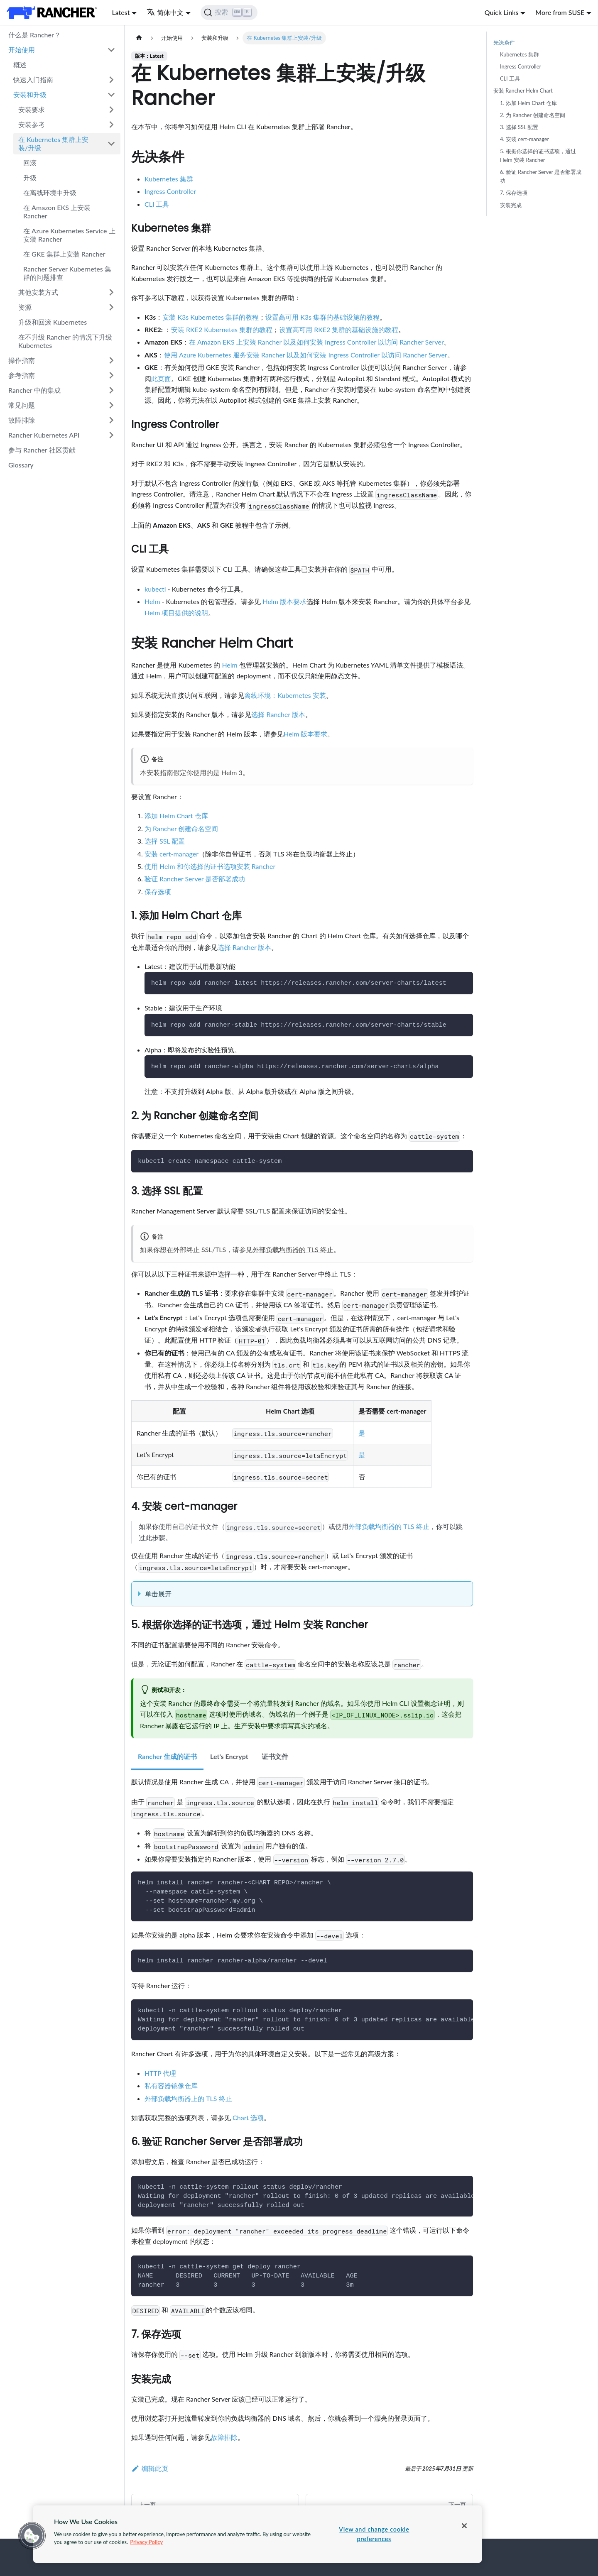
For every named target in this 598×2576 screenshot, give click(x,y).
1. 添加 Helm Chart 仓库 (528, 103)
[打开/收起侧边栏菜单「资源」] (111, 307)
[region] (257, 2534)
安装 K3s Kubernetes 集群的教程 (210, 317)
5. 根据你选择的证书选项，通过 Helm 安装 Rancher (538, 155)
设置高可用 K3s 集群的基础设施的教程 (322, 317)
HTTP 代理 (160, 2073)
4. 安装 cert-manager (524, 139)
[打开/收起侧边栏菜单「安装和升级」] (111, 94)
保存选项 (158, 891)
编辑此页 (149, 2468)
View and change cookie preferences (374, 2534)
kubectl (155, 589)
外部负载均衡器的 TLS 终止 (292, 1249)
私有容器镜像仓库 (171, 2085)
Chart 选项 (248, 2117)
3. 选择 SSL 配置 (519, 127)
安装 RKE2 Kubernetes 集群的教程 (221, 329)
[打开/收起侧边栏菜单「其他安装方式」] (111, 292)
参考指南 (21, 375)
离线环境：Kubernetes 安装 (285, 695)
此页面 (161, 378)
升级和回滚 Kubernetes (52, 322)
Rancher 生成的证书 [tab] (167, 1756)
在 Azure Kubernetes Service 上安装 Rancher (69, 235)
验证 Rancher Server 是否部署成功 (195, 879)
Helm (152, 601)
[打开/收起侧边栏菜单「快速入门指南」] (111, 79)
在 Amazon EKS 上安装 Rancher (57, 211)
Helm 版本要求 (284, 601)
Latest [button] (121, 12)
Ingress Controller (170, 191)
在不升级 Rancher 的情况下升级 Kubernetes (65, 341)
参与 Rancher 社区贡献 (42, 450)
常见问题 (21, 405)
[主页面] (139, 38)
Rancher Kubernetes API (43, 435)
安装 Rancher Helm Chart (523, 90)
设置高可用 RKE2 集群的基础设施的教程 (338, 329)
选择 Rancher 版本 (278, 714)
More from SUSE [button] (559, 12)
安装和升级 (30, 94)
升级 (30, 177)
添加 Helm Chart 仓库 (176, 816)
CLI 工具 (157, 204)
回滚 (30, 162)
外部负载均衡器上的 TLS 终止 (188, 2098)
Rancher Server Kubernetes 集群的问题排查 (67, 273)
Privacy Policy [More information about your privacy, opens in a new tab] (146, 2542)
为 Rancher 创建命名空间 (181, 828)
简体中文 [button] (165, 12)
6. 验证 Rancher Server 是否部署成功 (540, 176)
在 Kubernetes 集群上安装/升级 (53, 143)
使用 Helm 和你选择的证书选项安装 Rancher (210, 866)
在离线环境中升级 (49, 192)
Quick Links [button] (502, 12)
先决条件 (504, 42)
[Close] (464, 2526)
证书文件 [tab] (275, 1756)
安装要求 (31, 109)
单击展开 (158, 1593)
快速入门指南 (33, 79)
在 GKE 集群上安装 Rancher (64, 254)
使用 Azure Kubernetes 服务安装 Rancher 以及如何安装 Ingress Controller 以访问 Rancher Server (305, 355)
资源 (25, 307)
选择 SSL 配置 (165, 841)
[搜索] (229, 12)
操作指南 (21, 360)
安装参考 (31, 124)
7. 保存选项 (513, 192)
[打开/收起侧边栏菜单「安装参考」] (111, 124)
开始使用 (21, 50)
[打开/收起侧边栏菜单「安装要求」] (111, 109)
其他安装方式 (38, 292)
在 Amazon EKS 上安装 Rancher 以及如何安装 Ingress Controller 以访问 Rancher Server (316, 342)
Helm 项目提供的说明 (176, 612)
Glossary (21, 465)
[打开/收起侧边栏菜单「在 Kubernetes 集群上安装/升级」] (111, 143)
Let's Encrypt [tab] (229, 1756)
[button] (32, 2535)
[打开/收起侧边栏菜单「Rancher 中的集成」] (111, 390)
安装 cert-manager (172, 854)
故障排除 (21, 420)
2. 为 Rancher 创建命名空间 (532, 115)
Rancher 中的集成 (34, 390)
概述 (20, 64)
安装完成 (511, 205)
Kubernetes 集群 (169, 179)
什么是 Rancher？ (34, 35)
